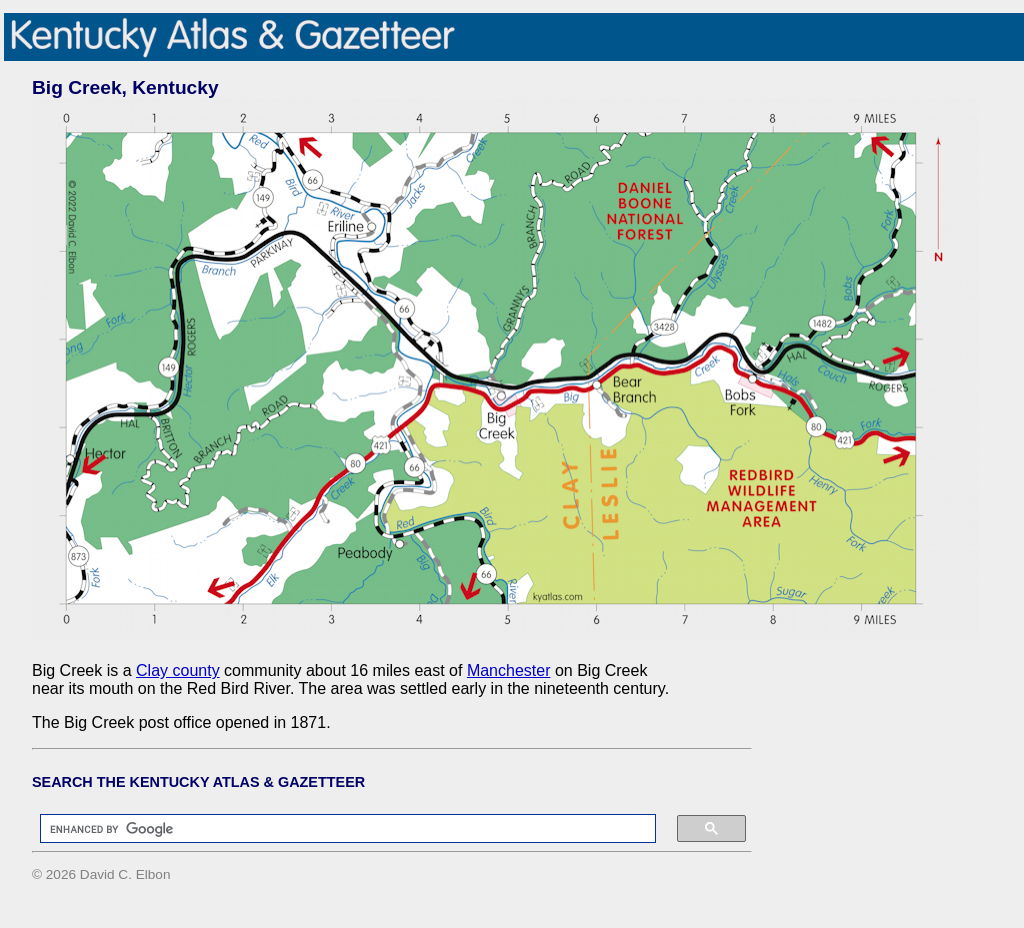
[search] (338, 829)
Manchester (509, 670)
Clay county (178, 670)
